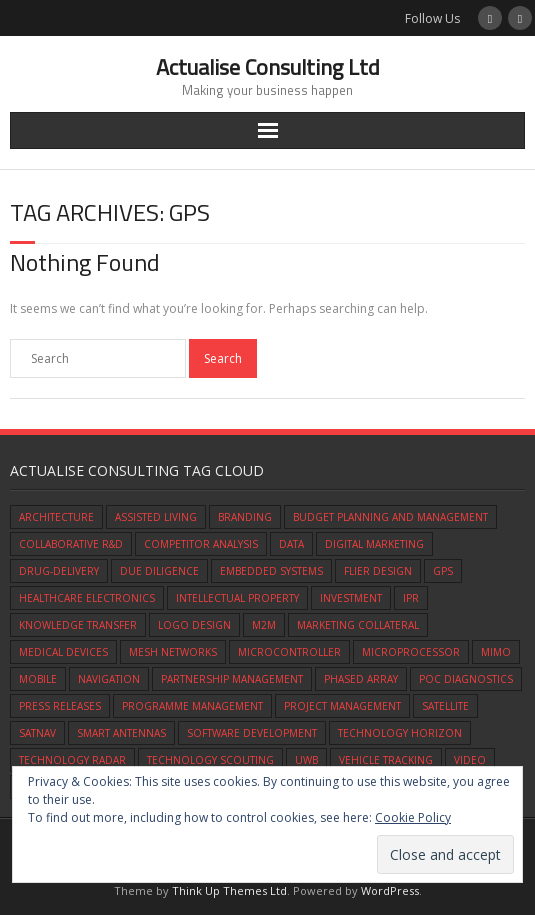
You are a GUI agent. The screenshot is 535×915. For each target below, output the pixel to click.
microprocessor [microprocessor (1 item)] (411, 652)
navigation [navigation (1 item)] (109, 679)
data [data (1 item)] (291, 544)
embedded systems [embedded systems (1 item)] (271, 571)
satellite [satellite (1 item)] (445, 706)
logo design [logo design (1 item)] (194, 625)
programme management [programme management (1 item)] (192, 706)
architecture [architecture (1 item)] (56, 517)
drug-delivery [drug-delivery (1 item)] (59, 571)
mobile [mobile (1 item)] (38, 679)
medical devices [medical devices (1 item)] (63, 652)
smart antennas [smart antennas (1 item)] (121, 733)
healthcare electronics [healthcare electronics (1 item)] (87, 598)
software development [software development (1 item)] (252, 733)
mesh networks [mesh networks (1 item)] (173, 652)
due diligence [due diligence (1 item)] (159, 571)
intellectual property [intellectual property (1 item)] (237, 598)
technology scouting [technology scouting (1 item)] (210, 760)
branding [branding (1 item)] (245, 517)
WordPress (390, 890)
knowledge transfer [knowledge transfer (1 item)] (78, 625)
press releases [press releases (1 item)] (60, 706)
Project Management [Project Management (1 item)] (342, 706)
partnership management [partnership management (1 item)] (232, 679)
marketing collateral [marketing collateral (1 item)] (358, 625)
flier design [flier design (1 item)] (378, 571)
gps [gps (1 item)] (443, 571)
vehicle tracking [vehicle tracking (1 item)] (386, 760)
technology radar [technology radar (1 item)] (72, 760)
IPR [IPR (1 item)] (411, 598)
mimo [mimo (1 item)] (496, 652)
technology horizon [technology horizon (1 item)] (400, 733)
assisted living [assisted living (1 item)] (156, 517)
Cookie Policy (413, 817)
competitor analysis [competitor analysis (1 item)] (201, 544)
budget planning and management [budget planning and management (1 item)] (390, 517)
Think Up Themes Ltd (229, 890)
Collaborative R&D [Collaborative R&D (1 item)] (71, 544)
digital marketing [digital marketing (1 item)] (374, 544)
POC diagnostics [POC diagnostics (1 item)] (466, 679)
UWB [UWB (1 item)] (306, 760)
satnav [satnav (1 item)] (37, 733)
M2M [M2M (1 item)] (264, 625)
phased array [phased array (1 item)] (361, 679)
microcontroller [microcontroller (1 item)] (289, 652)
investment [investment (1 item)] (351, 598)
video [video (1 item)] (470, 760)
